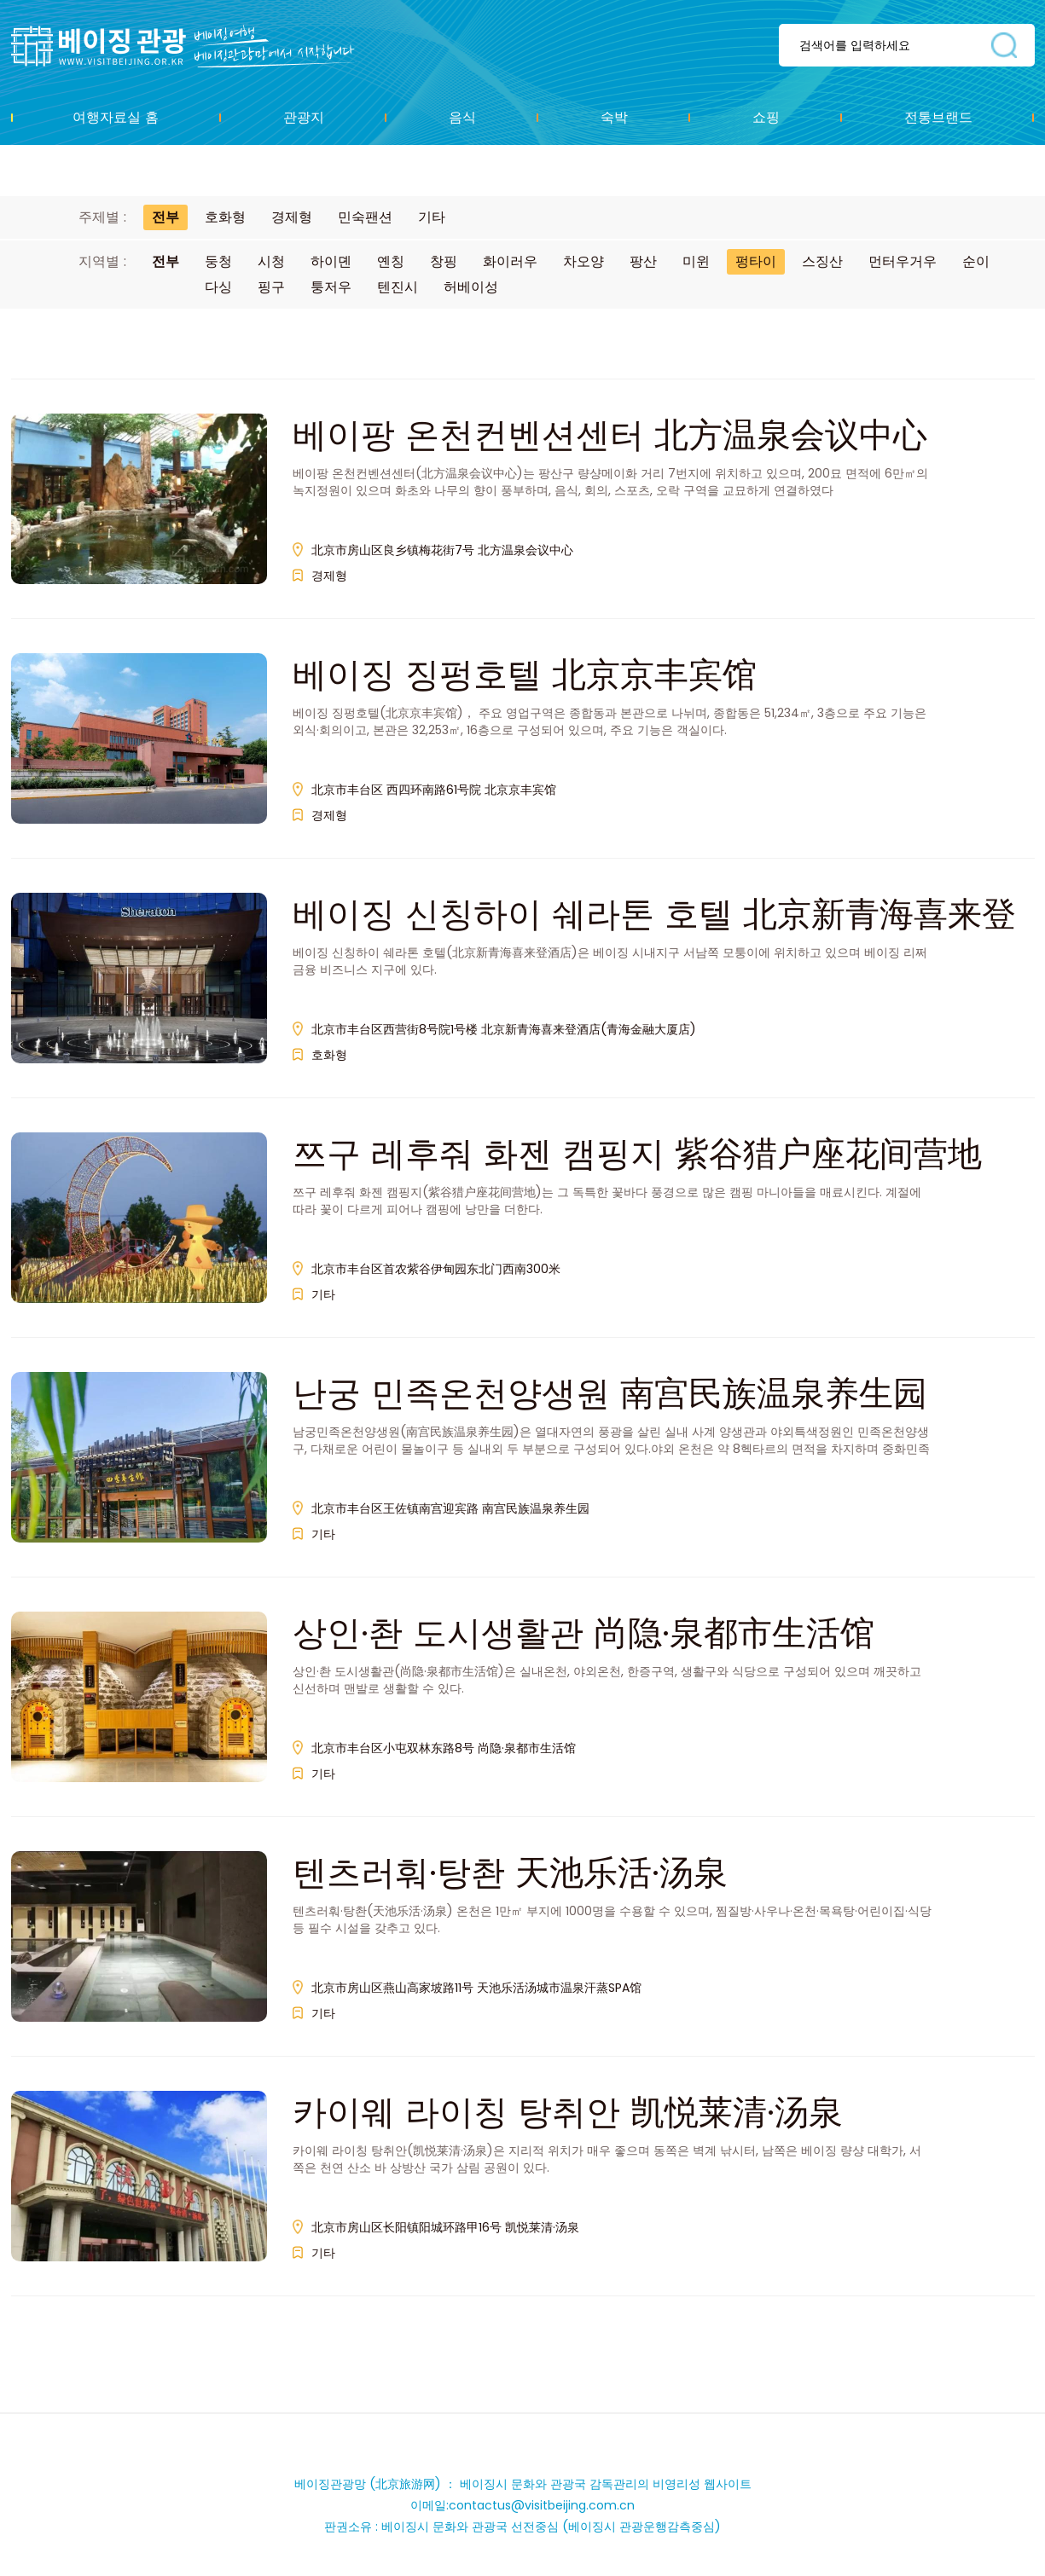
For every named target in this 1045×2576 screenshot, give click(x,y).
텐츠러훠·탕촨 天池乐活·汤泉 (510, 1872)
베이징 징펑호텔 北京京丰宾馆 (525, 674)
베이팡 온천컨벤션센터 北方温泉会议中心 (610, 435)
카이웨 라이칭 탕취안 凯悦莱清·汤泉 (568, 2112)
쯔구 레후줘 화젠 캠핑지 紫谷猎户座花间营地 (637, 1154)
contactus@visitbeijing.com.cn (542, 2505)
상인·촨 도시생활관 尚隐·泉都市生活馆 (583, 1633)
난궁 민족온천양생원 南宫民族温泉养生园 (610, 1393)
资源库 (195, 46)
